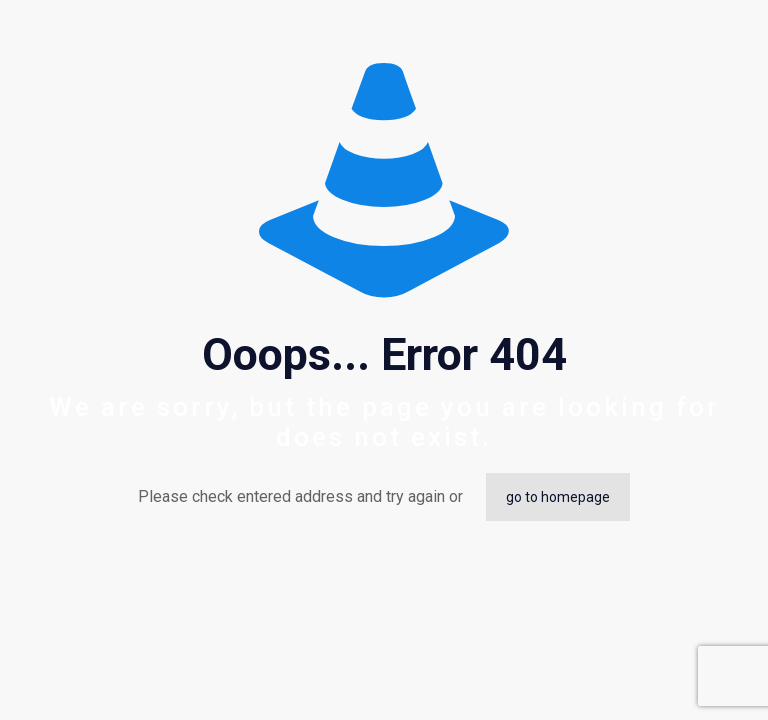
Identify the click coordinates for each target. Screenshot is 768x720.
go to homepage (558, 497)
